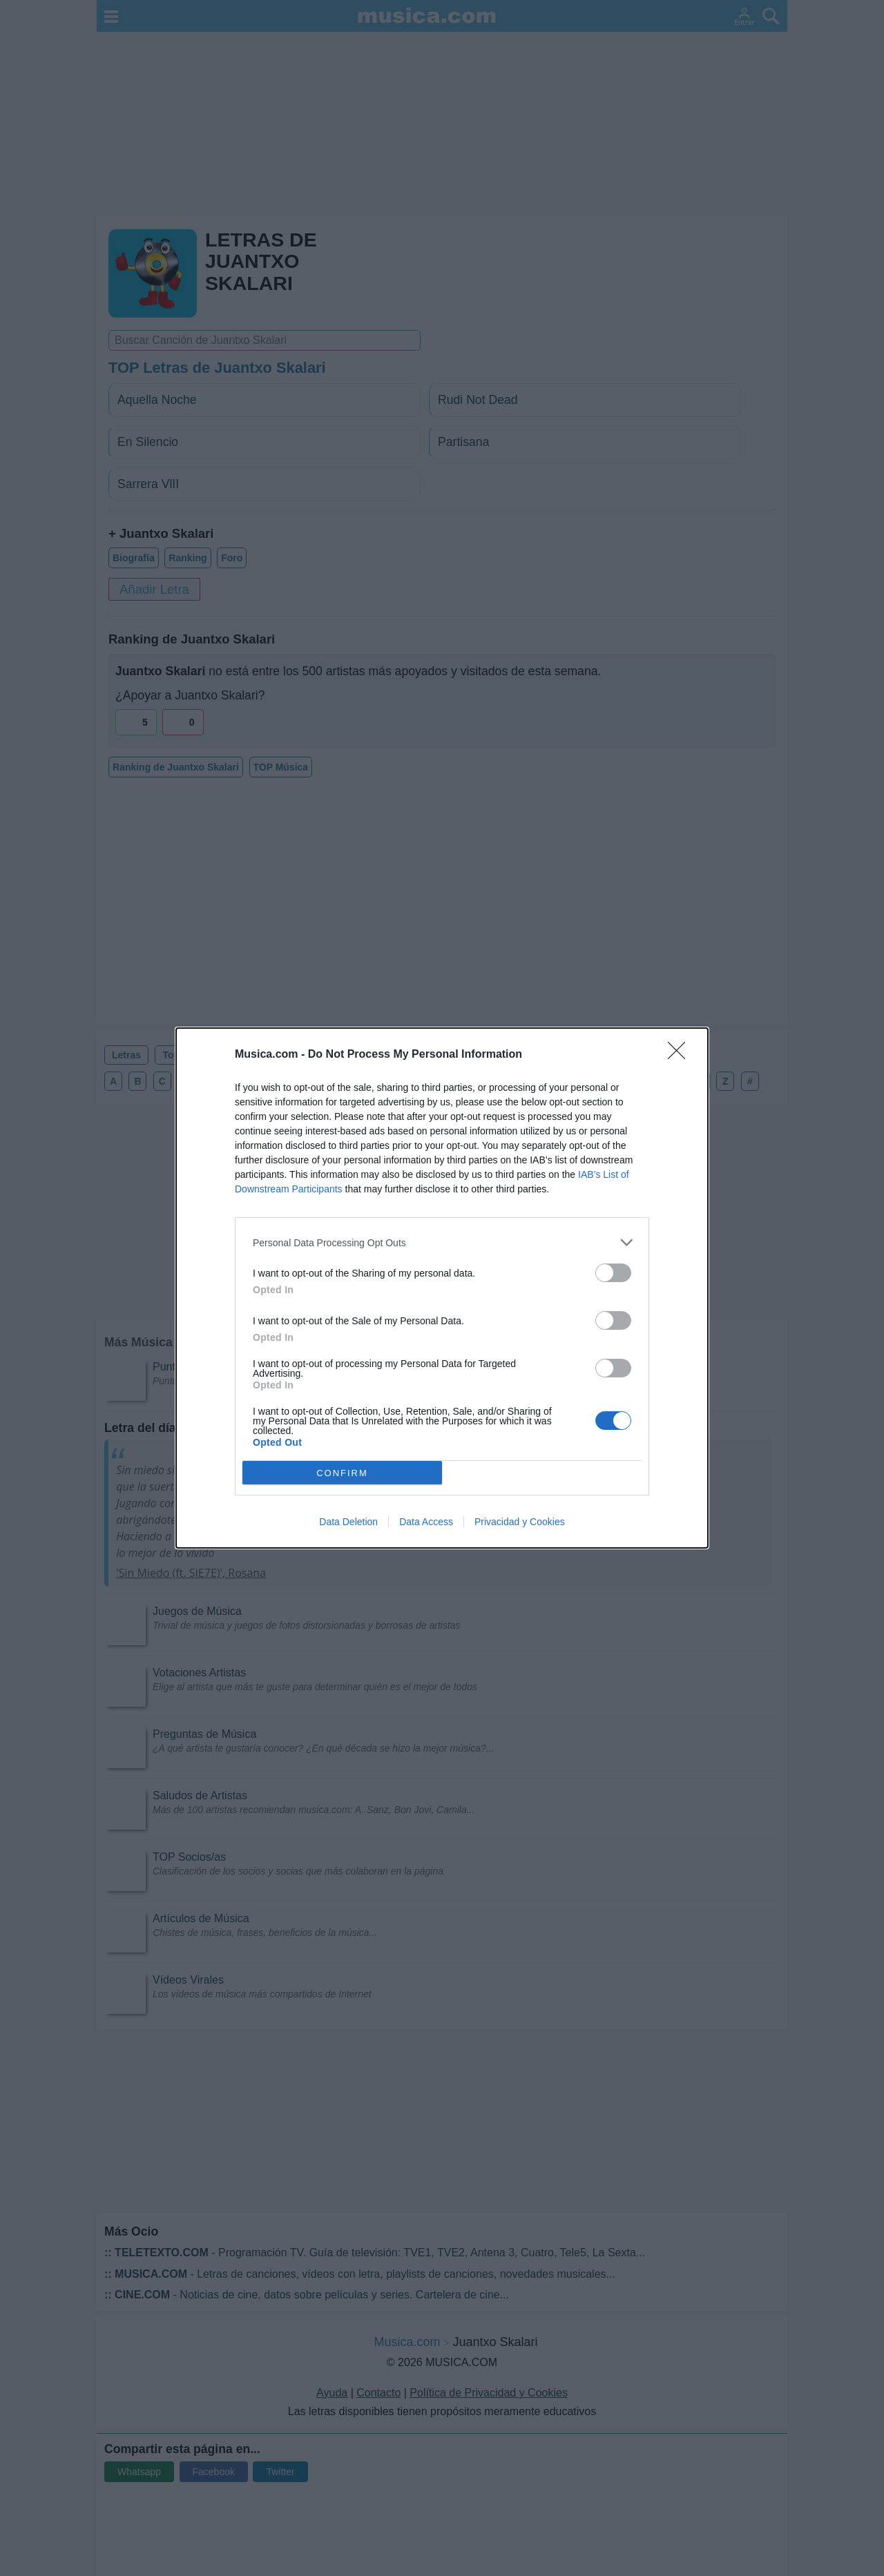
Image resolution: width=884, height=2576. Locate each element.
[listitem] (442, 1242)
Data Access (426, 1521)
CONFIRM (342, 1473)
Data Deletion (348, 1521)
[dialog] (442, 1288)
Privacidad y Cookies (519, 1521)
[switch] (613, 1272)
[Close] (681, 1055)
